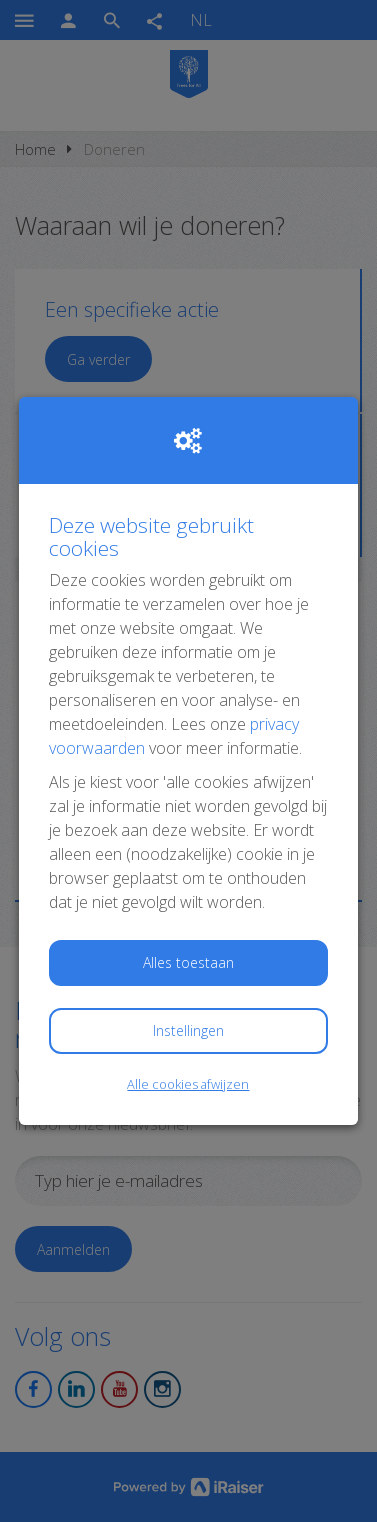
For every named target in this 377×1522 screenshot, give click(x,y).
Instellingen (188, 1030)
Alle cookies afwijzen (188, 1084)
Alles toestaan (188, 962)
